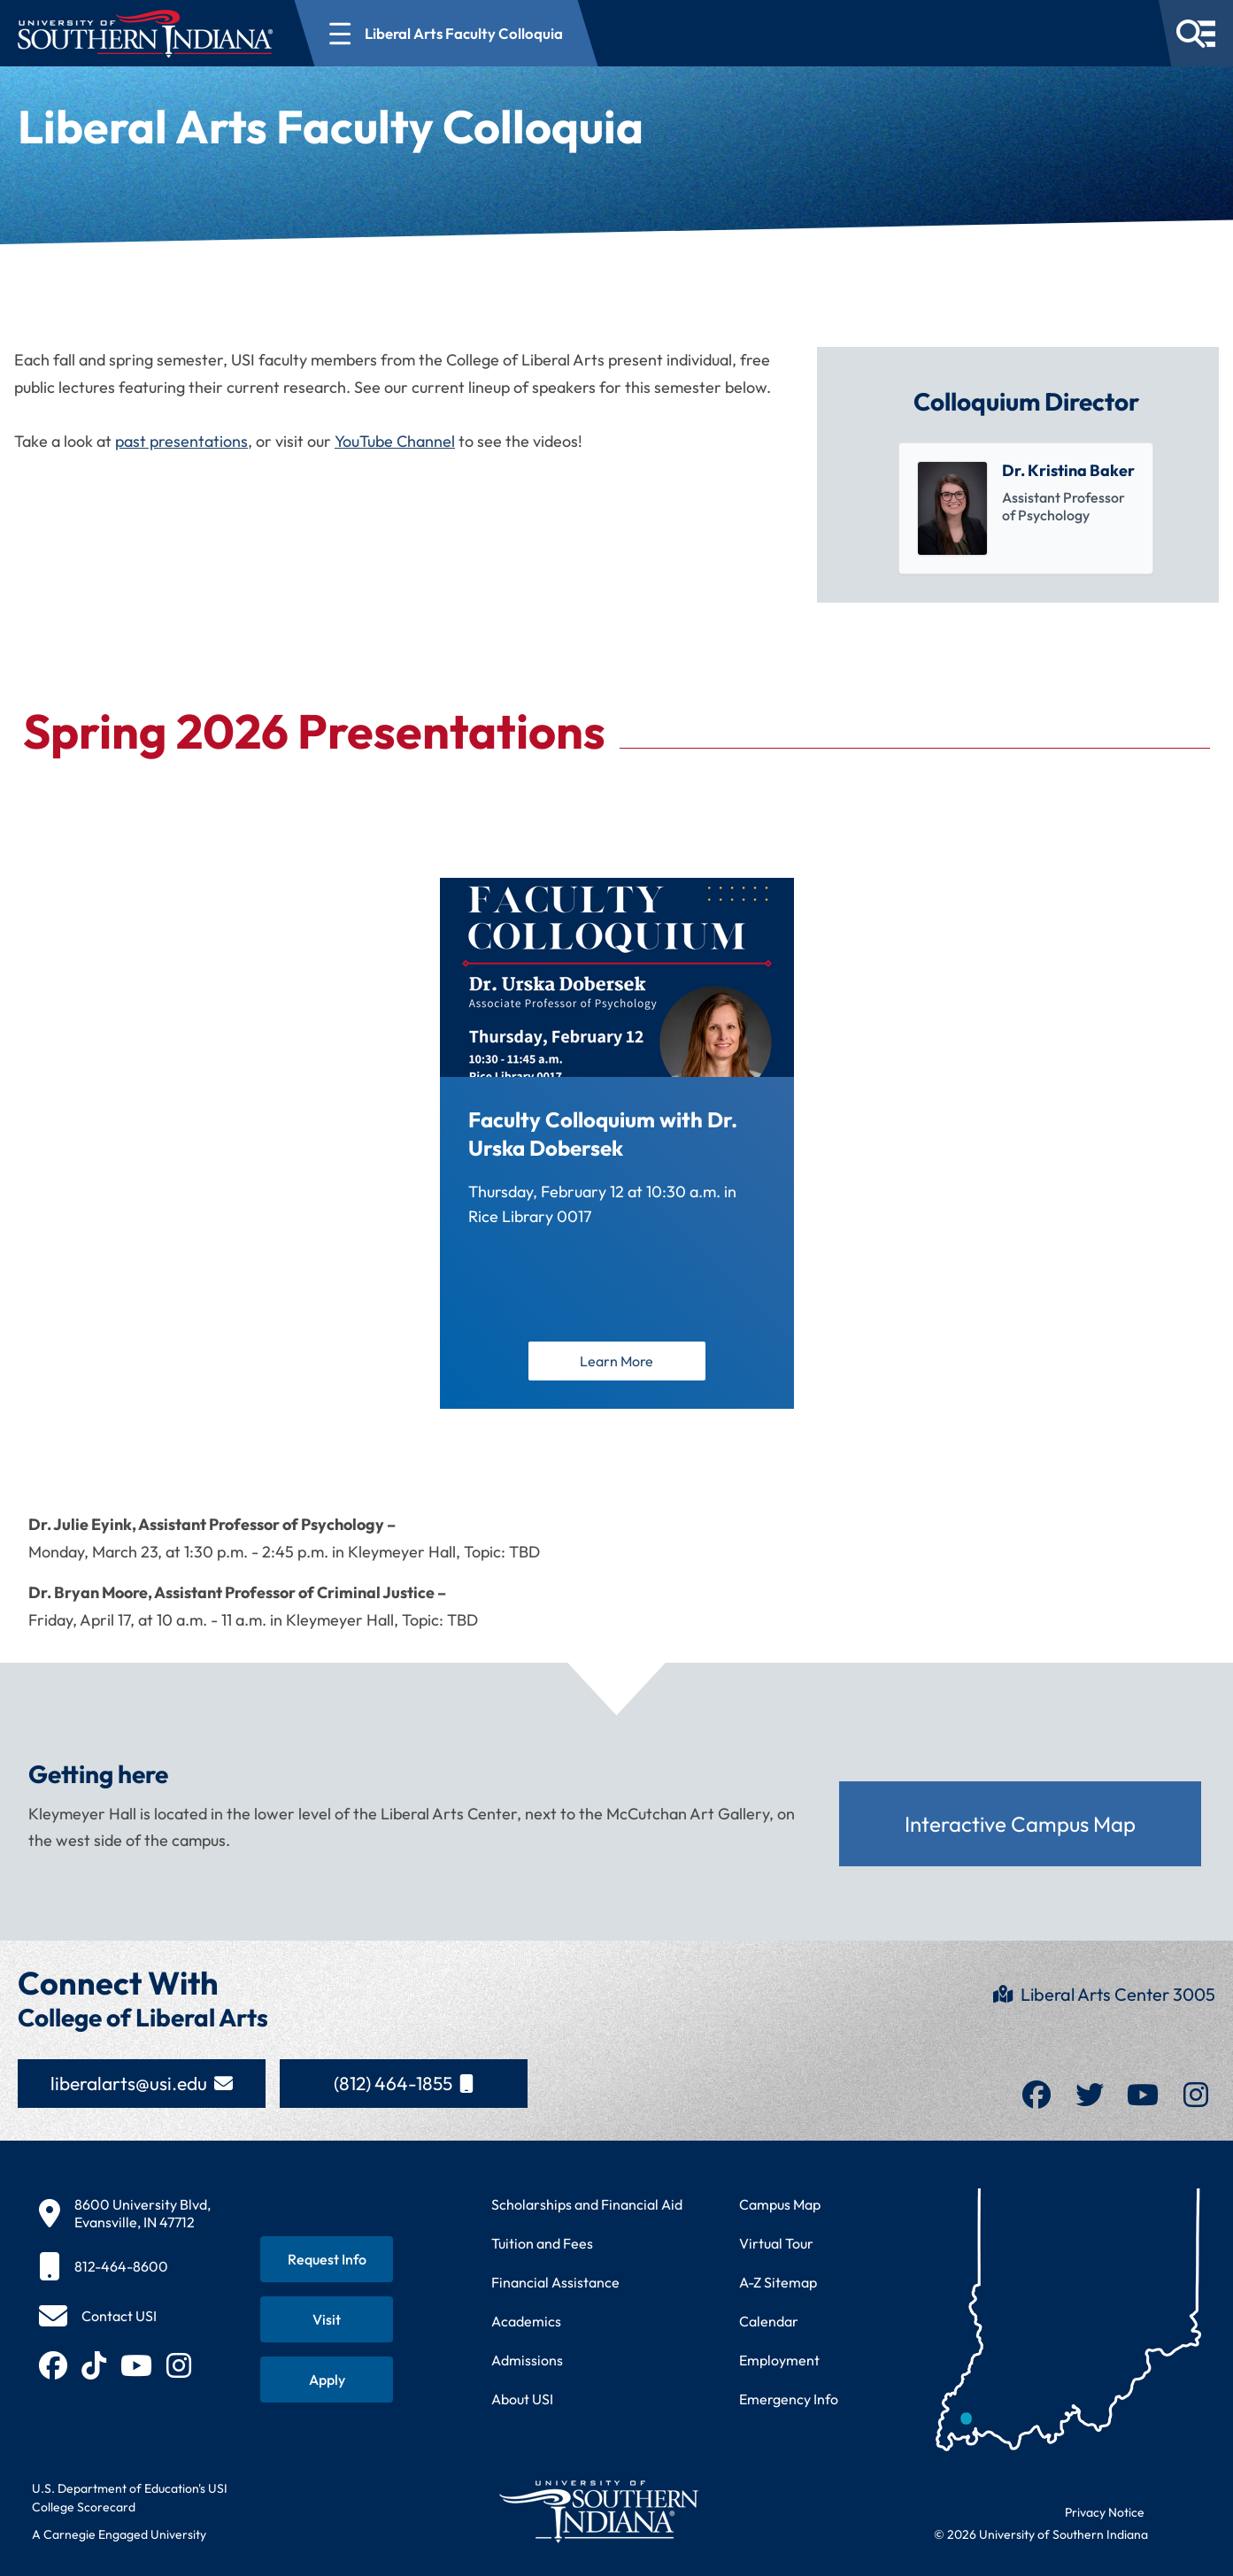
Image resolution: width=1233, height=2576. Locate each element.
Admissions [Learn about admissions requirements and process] (527, 2360)
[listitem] (1025, 508)
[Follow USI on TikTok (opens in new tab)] (93, 2365)
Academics (526, 2321)
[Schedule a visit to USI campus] (326, 2319)
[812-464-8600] (125, 2266)
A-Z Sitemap (778, 2282)
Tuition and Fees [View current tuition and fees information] (542, 2243)
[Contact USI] (98, 2316)
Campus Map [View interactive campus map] (780, 2204)
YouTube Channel (395, 441)
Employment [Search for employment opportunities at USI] (779, 2360)
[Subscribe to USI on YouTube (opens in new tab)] (136, 2365)
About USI (522, 2399)
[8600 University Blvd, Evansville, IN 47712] (125, 2213)
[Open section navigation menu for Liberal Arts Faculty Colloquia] (446, 33)
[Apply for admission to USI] (326, 2380)
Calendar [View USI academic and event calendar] (768, 2321)
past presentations (181, 441)
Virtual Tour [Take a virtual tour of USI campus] (776, 2243)
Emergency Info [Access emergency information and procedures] (788, 2399)
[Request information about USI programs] (326, 2259)
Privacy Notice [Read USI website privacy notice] (1104, 2512)
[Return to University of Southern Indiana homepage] (598, 2511)
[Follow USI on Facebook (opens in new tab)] (53, 2365)
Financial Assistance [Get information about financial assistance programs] (555, 2282)
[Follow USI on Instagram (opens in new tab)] (178, 2365)
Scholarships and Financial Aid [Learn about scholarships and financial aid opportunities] (586, 2204)
